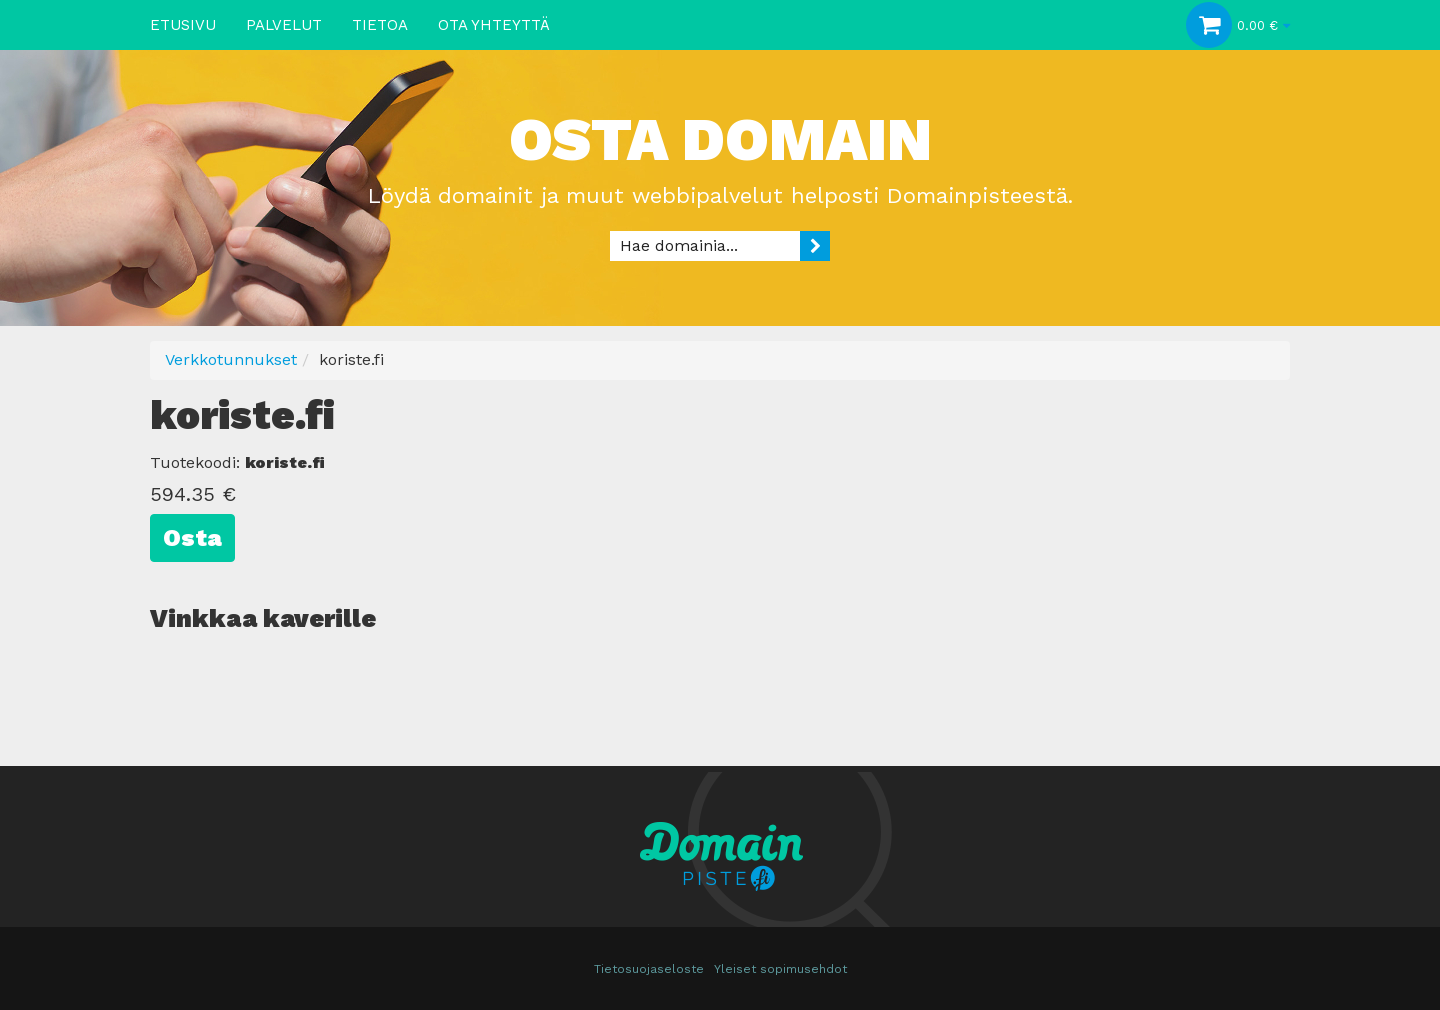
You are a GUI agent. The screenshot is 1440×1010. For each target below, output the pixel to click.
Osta (192, 538)
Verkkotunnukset (231, 359)
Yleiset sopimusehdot (780, 969)
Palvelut (284, 25)
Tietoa (380, 25)
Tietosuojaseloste (649, 969)
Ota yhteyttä (494, 25)
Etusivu (183, 25)
